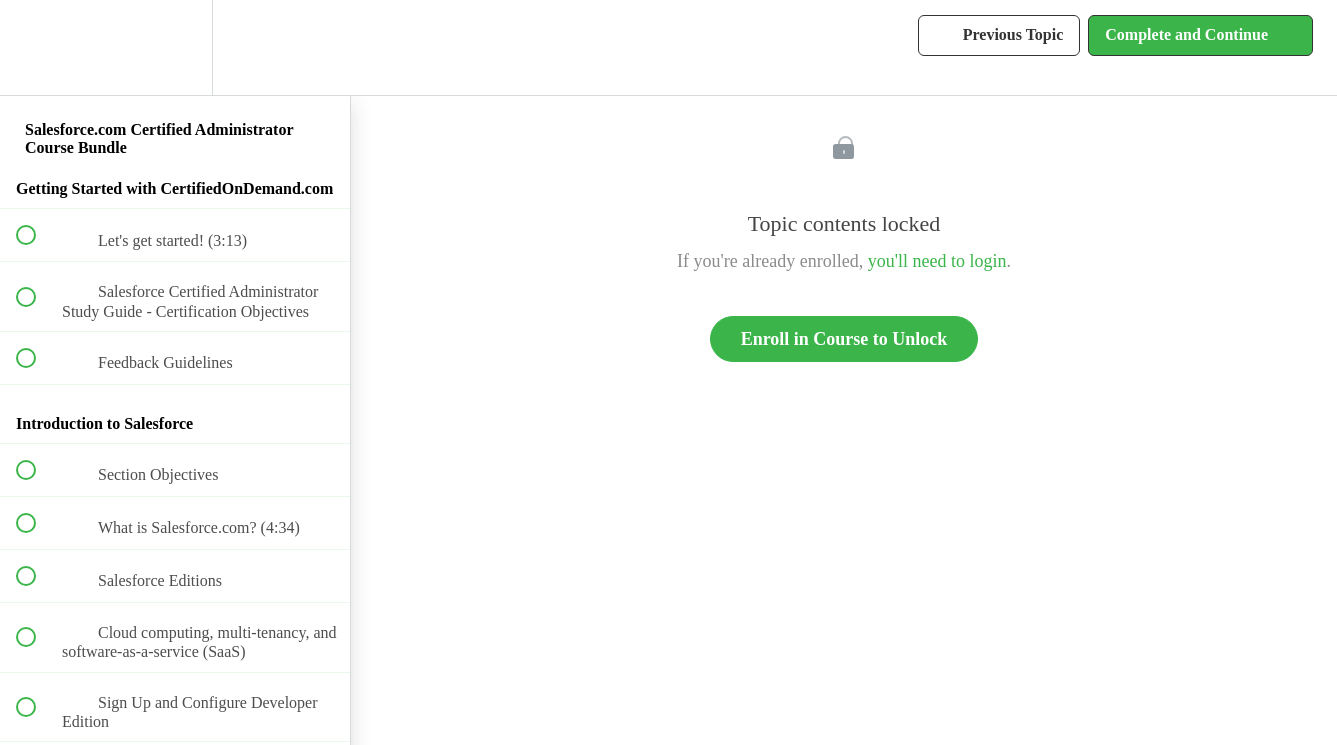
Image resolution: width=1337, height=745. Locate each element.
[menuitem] (175, 47)
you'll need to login (937, 261)
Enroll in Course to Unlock (844, 339)
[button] (37, 47)
